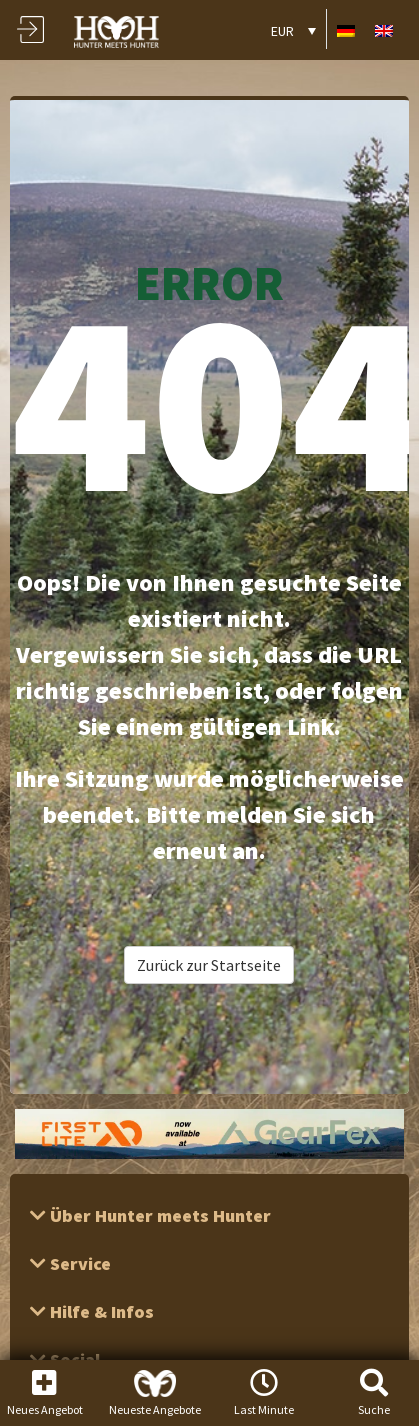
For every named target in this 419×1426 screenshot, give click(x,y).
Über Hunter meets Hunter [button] (158, 1215)
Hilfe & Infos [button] (100, 1311)
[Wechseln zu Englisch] (384, 29)
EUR (282, 31)
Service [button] (78, 1263)
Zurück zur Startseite (209, 965)
